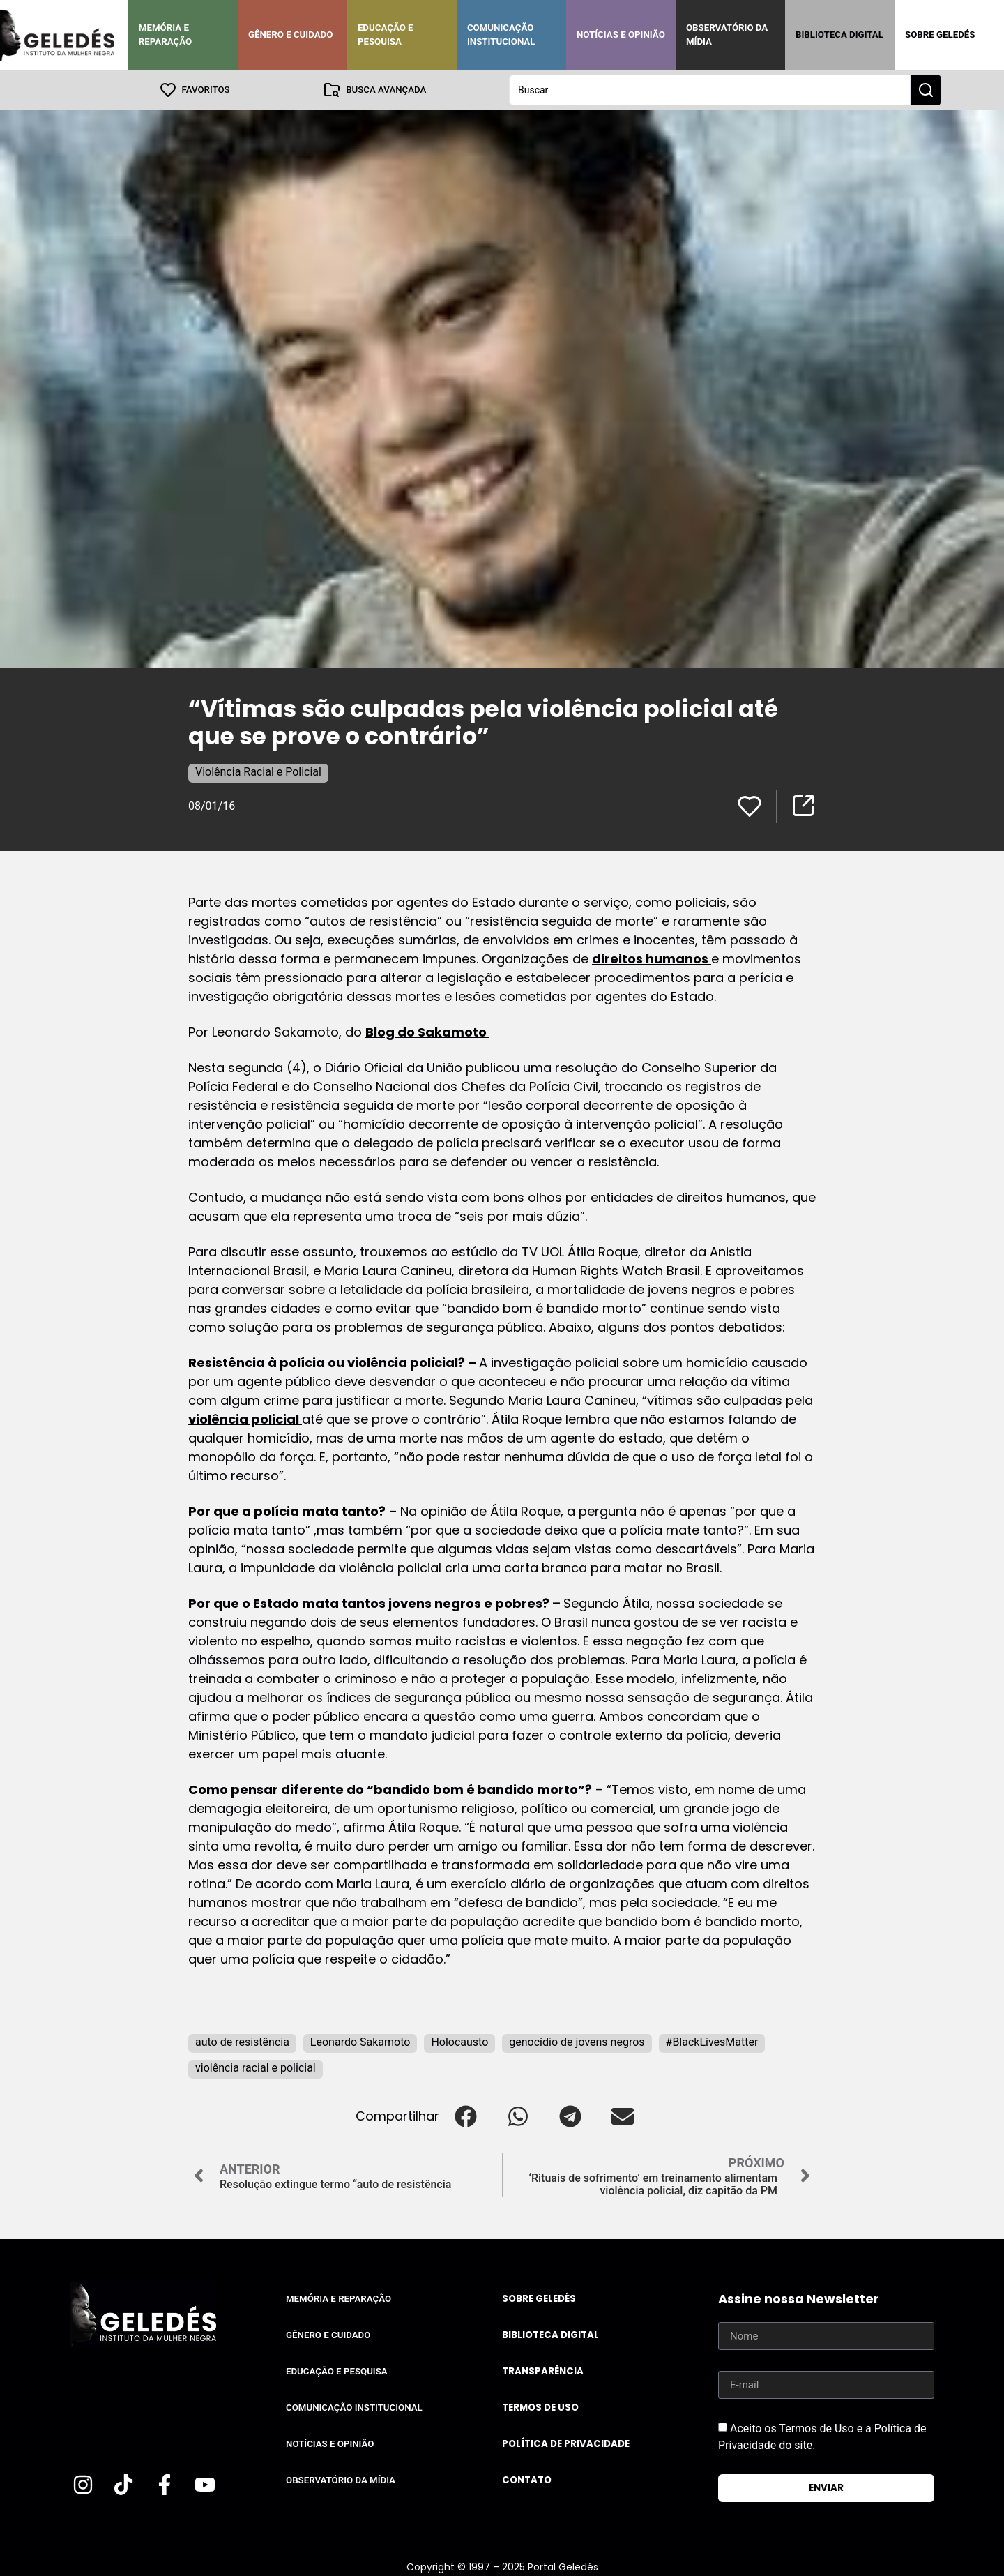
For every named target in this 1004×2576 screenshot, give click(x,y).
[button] (465, 2115)
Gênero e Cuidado (290, 34)
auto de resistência (242, 2041)
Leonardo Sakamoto (360, 2041)
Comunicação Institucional (501, 34)
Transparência (543, 2370)
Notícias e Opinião (621, 34)
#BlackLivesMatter (712, 2041)
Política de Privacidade (566, 2443)
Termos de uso (540, 2406)
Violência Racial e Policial (258, 771)
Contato (527, 2479)
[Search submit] (926, 89)
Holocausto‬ (459, 2041)
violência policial (245, 1418)
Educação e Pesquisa (385, 34)
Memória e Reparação (165, 34)
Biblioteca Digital (839, 34)
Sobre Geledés (940, 34)
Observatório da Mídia (727, 34)
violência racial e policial (255, 2067)
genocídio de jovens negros (576, 2041)
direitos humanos (651, 958)
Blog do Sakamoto (427, 1031)
